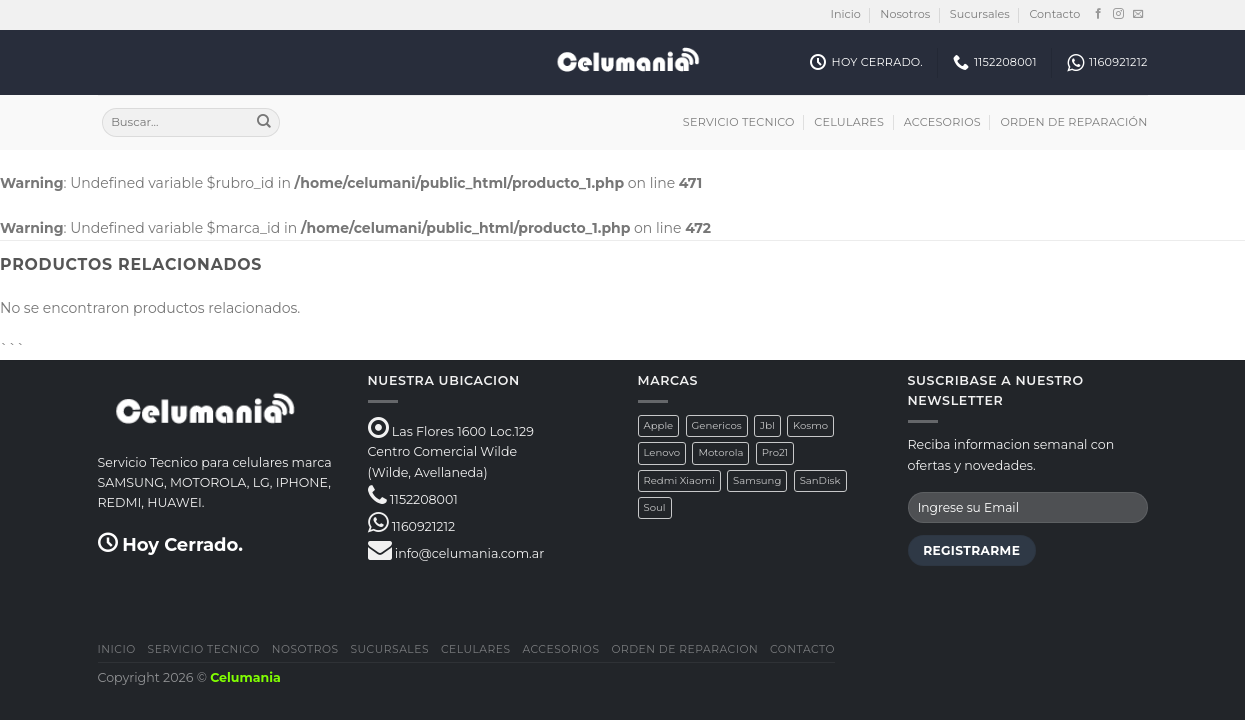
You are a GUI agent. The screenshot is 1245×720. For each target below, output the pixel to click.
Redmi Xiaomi (679, 480)
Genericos (717, 425)
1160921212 (423, 526)
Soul (655, 507)
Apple (659, 425)
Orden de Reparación (1073, 122)
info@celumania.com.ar (470, 553)
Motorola (720, 452)
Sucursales (980, 14)
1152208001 (424, 499)
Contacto (1054, 14)
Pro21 (775, 452)
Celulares (849, 122)
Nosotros (905, 14)
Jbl (767, 425)
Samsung (757, 480)
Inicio (846, 14)
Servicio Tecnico (739, 122)
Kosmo (810, 425)
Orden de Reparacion (684, 649)
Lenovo (662, 452)
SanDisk (820, 480)
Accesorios (942, 122)
